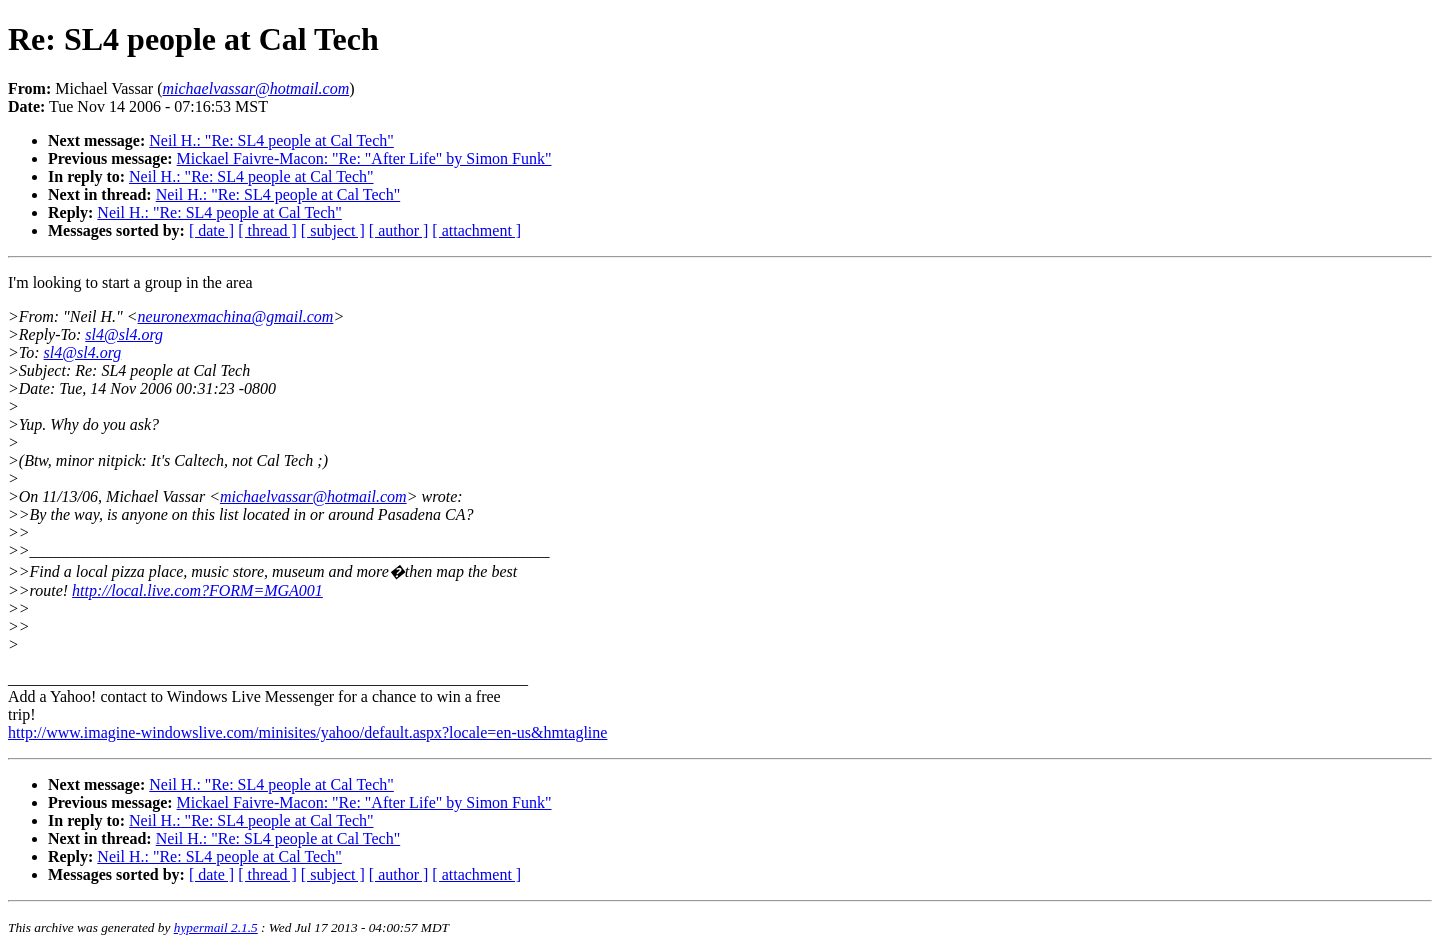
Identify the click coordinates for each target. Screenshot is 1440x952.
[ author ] (399, 230)
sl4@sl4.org (124, 334)
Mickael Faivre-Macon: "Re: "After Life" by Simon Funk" (364, 158)
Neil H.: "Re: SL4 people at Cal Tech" (271, 140)
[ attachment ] (476, 230)
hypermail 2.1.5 (216, 927)
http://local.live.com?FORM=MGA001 (197, 590)
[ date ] (211, 230)
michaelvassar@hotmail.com (313, 496)
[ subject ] (333, 230)
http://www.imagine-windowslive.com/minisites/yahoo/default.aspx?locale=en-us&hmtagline (307, 732)
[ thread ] (267, 230)
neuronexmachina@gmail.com (236, 316)
